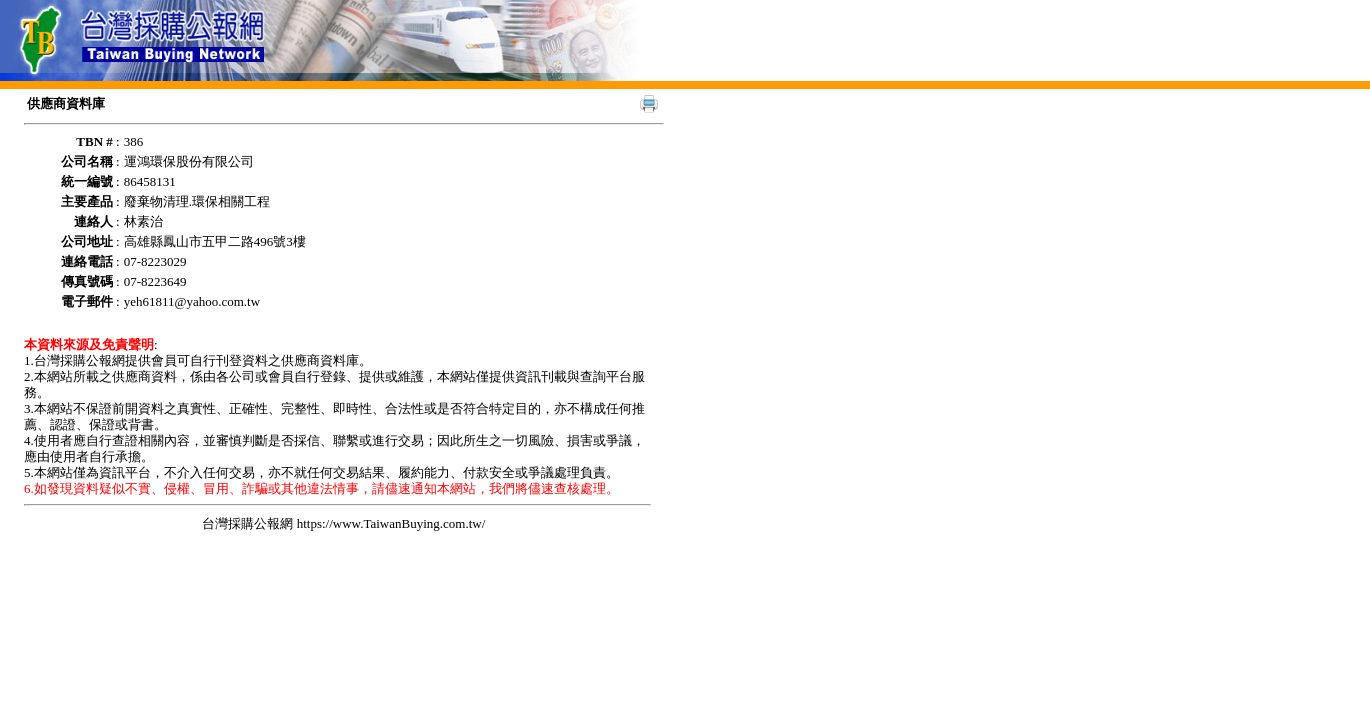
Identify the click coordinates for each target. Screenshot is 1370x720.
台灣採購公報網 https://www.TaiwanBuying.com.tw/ (343, 523)
